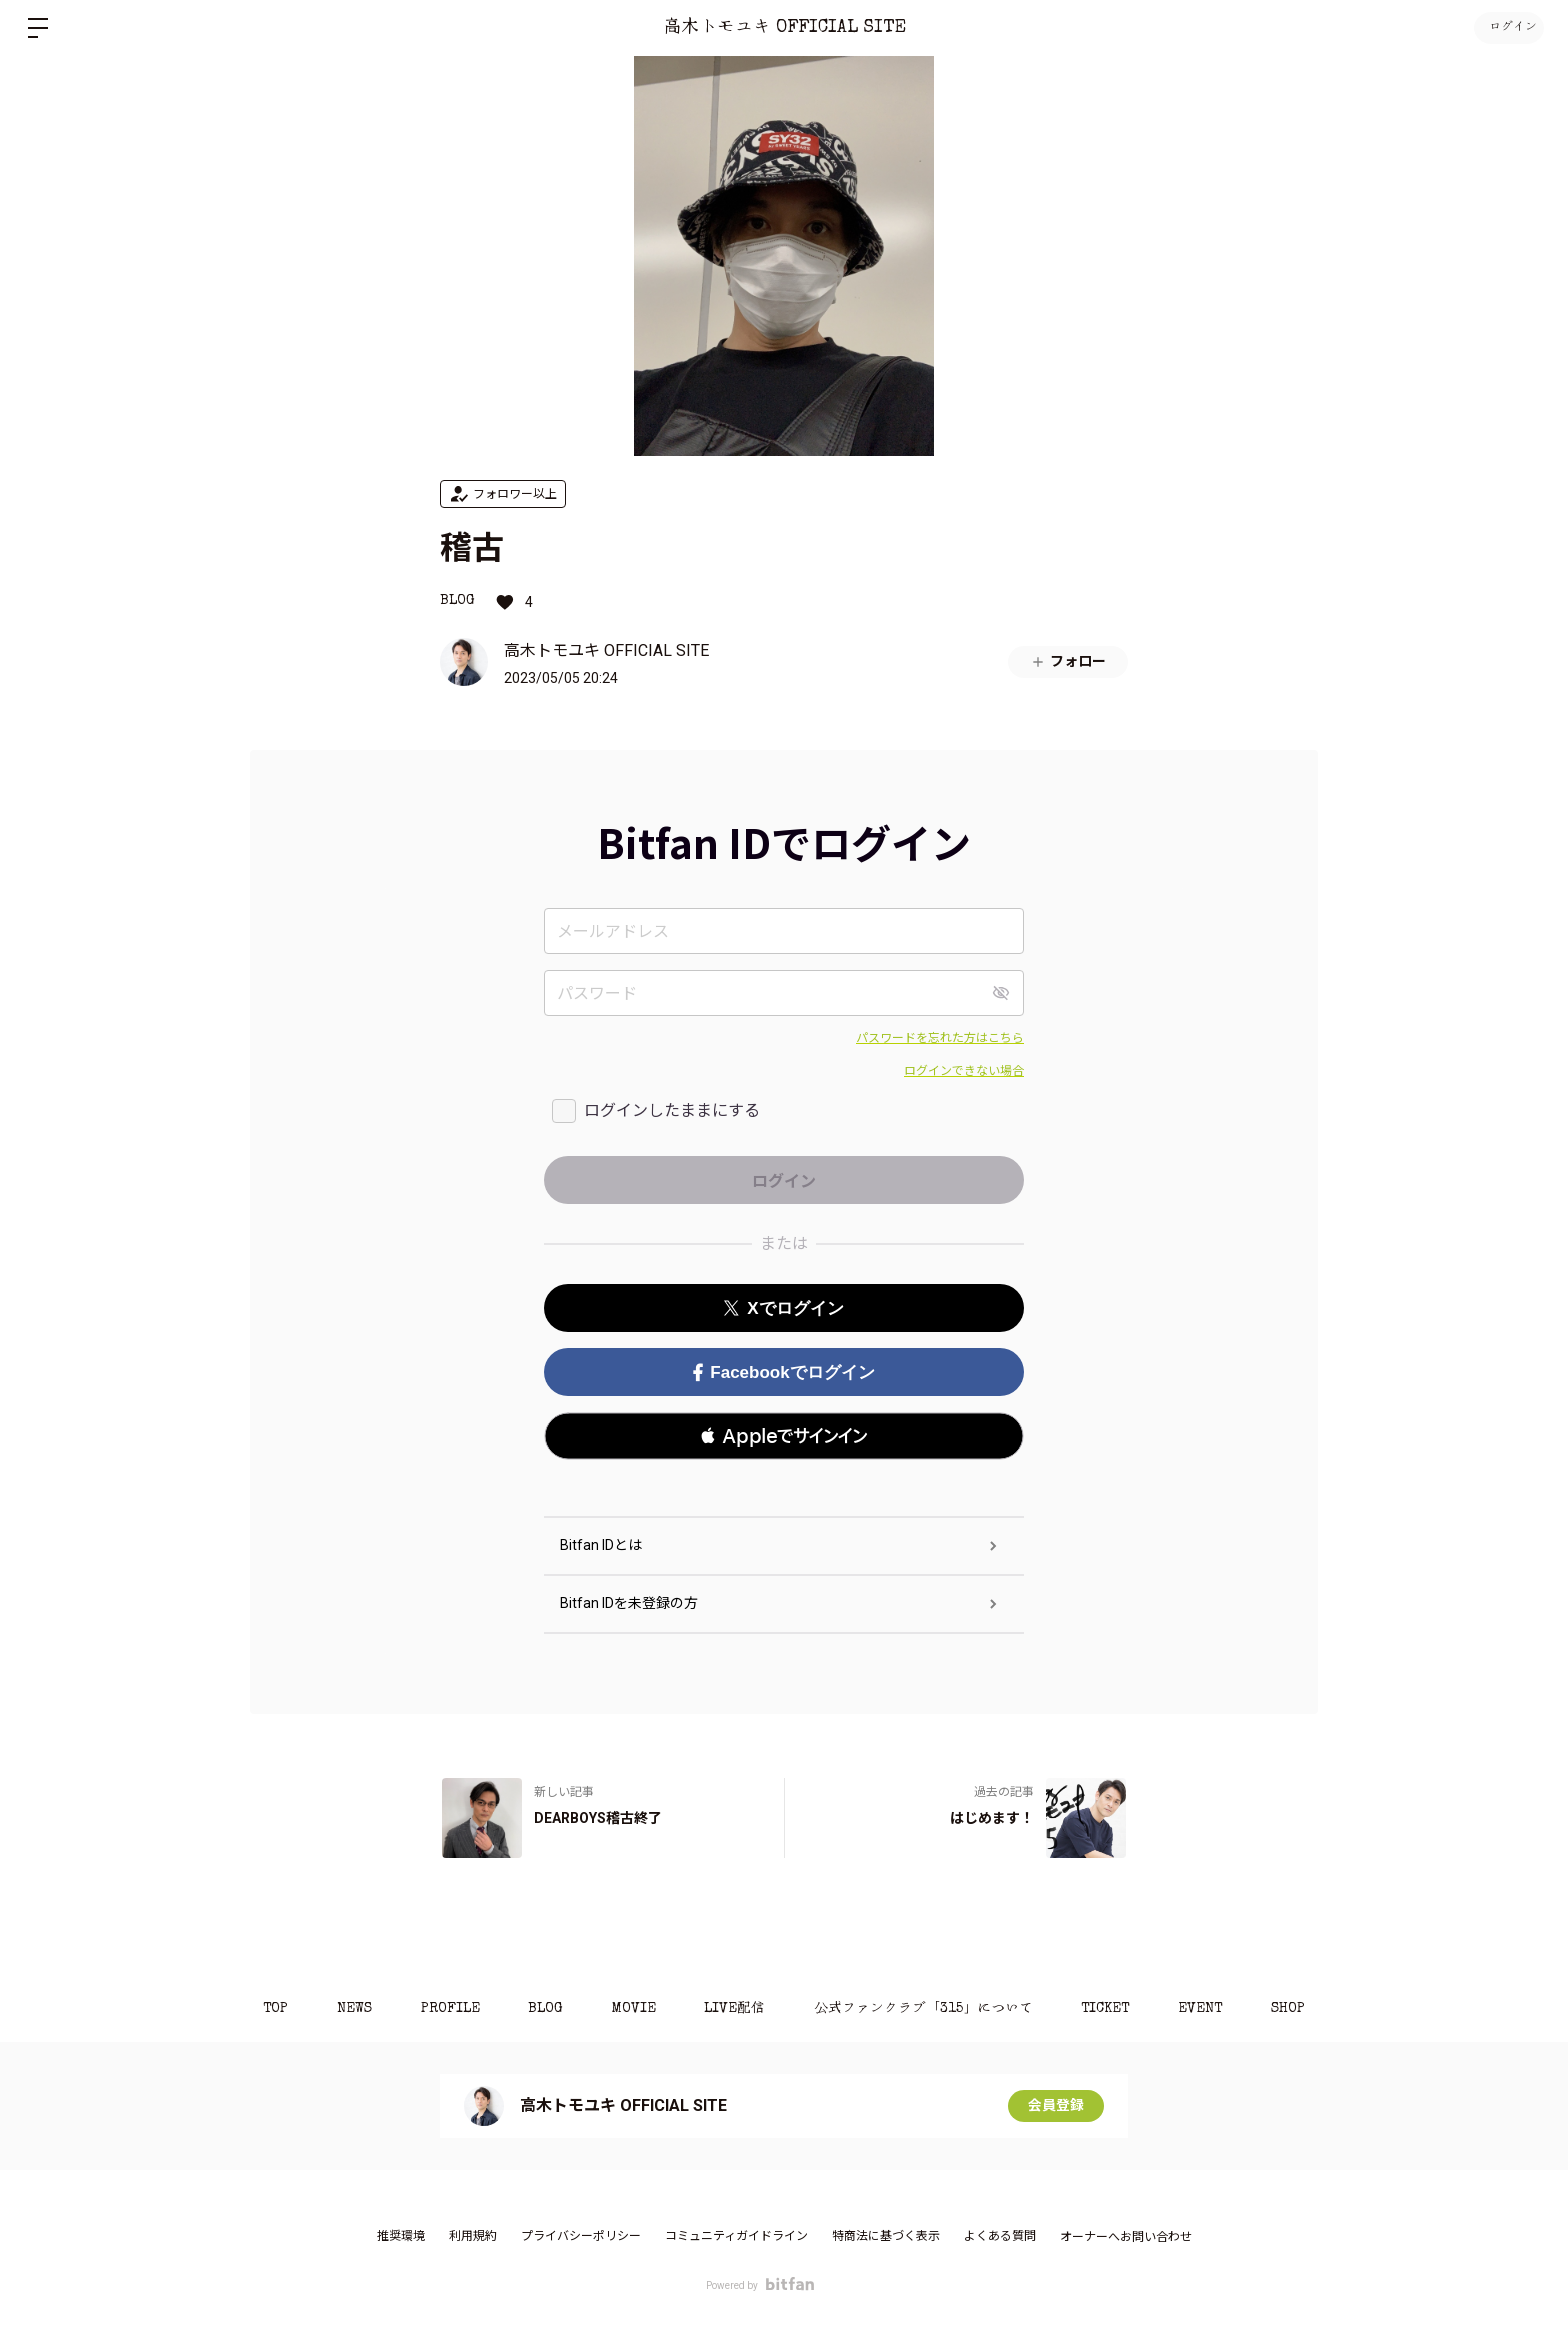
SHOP (1294, 2009)
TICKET (1109, 2009)
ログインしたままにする (672, 1110)
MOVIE (633, 2009)
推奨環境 (401, 2236)
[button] (784, 1436)
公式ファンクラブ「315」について (925, 2009)
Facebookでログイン (783, 1372)
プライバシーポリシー (581, 2236)
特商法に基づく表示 (886, 2236)
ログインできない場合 (964, 1071)
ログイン (1508, 28)
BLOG (457, 601)
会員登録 (1056, 2106)
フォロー (1068, 661)
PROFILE (446, 2009)
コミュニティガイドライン (736, 2236)
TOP (269, 2009)
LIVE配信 (735, 2009)
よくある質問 (1000, 2236)
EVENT (1205, 2009)
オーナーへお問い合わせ (1126, 2237)
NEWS (349, 2009)
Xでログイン (783, 1308)
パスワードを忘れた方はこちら (940, 1038)
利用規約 (473, 2236)
